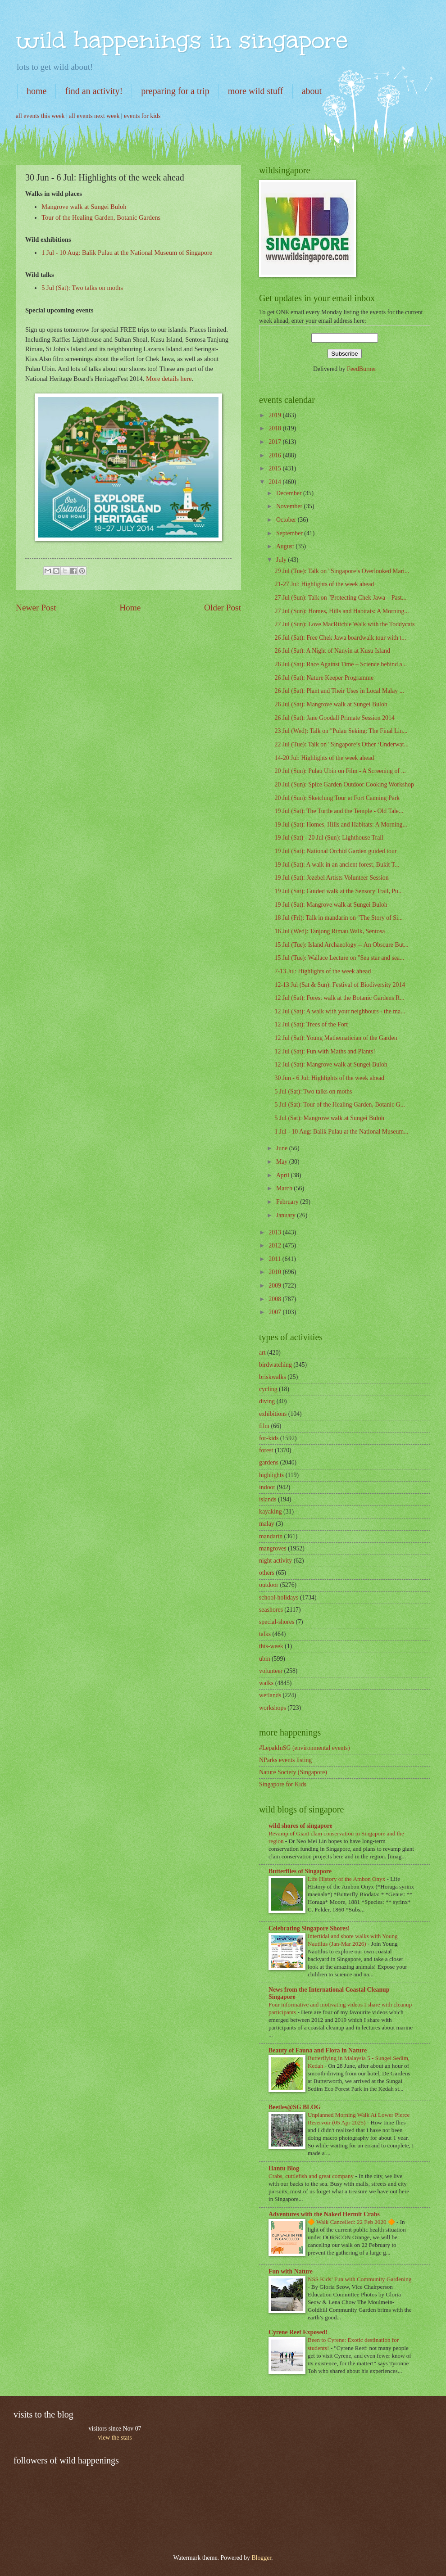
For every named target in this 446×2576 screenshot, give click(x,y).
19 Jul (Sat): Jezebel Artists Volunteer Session (331, 877)
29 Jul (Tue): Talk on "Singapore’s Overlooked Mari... (341, 571)
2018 (275, 428)
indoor (267, 1487)
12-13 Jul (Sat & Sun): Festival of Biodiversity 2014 (339, 984)
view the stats (115, 2437)
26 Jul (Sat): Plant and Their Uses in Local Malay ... (339, 690)
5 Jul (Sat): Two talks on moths (82, 287)
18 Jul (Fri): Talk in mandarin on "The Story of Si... (338, 917)
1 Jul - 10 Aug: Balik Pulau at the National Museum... (341, 1131)
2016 (275, 455)
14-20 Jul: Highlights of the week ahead (324, 758)
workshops (272, 1707)
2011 (275, 1259)
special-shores (276, 1621)
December (289, 493)
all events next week (94, 116)
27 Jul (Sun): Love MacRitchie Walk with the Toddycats (344, 624)
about (312, 91)
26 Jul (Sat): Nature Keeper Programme (323, 677)
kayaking (270, 1511)
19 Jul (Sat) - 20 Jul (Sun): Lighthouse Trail (328, 837)
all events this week (40, 116)
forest (266, 1450)
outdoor (268, 1585)
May (282, 1161)
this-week (271, 1646)
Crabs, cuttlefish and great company (312, 2176)
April (283, 1175)
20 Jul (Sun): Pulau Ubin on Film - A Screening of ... (339, 771)
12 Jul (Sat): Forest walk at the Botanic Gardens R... (339, 997)
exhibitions (273, 1413)
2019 (275, 415)
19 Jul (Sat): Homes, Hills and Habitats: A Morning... (340, 824)
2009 (275, 1285)
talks (265, 1634)
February (288, 1201)
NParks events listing (285, 1760)
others (266, 1572)
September (290, 533)
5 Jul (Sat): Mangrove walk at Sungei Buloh (329, 1118)
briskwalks (272, 1377)
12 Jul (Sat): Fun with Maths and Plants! (324, 1051)
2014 (275, 482)
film (264, 1426)
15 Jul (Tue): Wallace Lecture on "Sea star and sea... (339, 957)
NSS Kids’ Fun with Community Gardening (359, 2279)
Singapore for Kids (282, 1784)
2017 (275, 441)
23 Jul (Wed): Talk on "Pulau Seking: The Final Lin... (340, 731)
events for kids (142, 116)
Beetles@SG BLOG (295, 2107)
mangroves (273, 1548)
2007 (275, 1312)
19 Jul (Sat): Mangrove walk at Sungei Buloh (330, 904)
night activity (275, 1560)
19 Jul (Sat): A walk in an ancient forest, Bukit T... (336, 864)
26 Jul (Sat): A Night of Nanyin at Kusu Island (332, 650)
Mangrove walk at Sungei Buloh (83, 206)
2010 (275, 1272)
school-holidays (278, 1597)
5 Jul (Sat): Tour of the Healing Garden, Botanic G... (339, 1104)
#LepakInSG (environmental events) (304, 1747)
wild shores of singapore (300, 1825)
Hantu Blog (284, 2168)
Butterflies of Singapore (300, 1871)
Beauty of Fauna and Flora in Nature (318, 2050)
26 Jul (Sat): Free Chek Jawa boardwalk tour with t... (340, 637)
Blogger (261, 2557)
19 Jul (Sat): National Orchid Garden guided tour (335, 851)
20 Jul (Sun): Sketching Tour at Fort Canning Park (337, 798)
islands (267, 1499)
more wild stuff (255, 91)
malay (266, 1523)
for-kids (268, 1438)
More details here (168, 378)
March (285, 1188)
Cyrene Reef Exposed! (298, 2332)
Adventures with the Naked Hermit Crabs (324, 2214)
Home (130, 607)
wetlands (270, 1695)
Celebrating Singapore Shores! (309, 1928)
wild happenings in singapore (182, 40)
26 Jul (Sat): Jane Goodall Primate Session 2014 (334, 717)
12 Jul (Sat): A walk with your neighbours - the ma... (339, 1011)
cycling (268, 1389)
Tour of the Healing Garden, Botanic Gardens (100, 217)
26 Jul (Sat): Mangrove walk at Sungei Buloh (330, 704)
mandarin (270, 1536)
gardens (268, 1462)
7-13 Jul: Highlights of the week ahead (322, 971)
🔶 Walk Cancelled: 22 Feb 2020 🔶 (352, 2222)
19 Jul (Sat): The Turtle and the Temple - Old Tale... (338, 811)
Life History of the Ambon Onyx (347, 1879)
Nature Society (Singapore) (293, 1772)
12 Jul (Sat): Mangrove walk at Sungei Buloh (330, 1064)
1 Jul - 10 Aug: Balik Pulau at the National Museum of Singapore (126, 252)
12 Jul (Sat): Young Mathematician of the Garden (335, 1038)
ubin (264, 1658)
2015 (275, 468)
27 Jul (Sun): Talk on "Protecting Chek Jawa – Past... (340, 597)
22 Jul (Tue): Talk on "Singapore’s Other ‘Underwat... (341, 744)
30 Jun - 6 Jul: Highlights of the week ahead (329, 1078)
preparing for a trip (175, 91)
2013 (275, 1232)
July (282, 559)
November (290, 506)
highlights (271, 1475)
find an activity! (94, 91)
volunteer (270, 1671)
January (286, 1215)
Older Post (222, 607)
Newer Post (36, 607)
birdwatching (275, 1364)
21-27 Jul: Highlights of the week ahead (324, 584)
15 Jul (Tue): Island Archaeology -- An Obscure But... (341, 944)
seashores (271, 1609)
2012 (275, 1245)
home (36, 91)
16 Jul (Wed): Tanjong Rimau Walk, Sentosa (329, 931)
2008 (275, 1299)
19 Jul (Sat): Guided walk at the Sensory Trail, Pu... (338, 891)
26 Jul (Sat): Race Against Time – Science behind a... (340, 664)
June (282, 1148)
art (262, 1352)
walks (266, 1683)
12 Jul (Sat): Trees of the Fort (311, 1024)
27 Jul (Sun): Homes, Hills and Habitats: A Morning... (341, 611)
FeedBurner (361, 369)
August (286, 546)
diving (267, 1401)
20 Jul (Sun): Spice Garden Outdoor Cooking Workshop (344, 784)
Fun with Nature (291, 2271)
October (287, 519)
